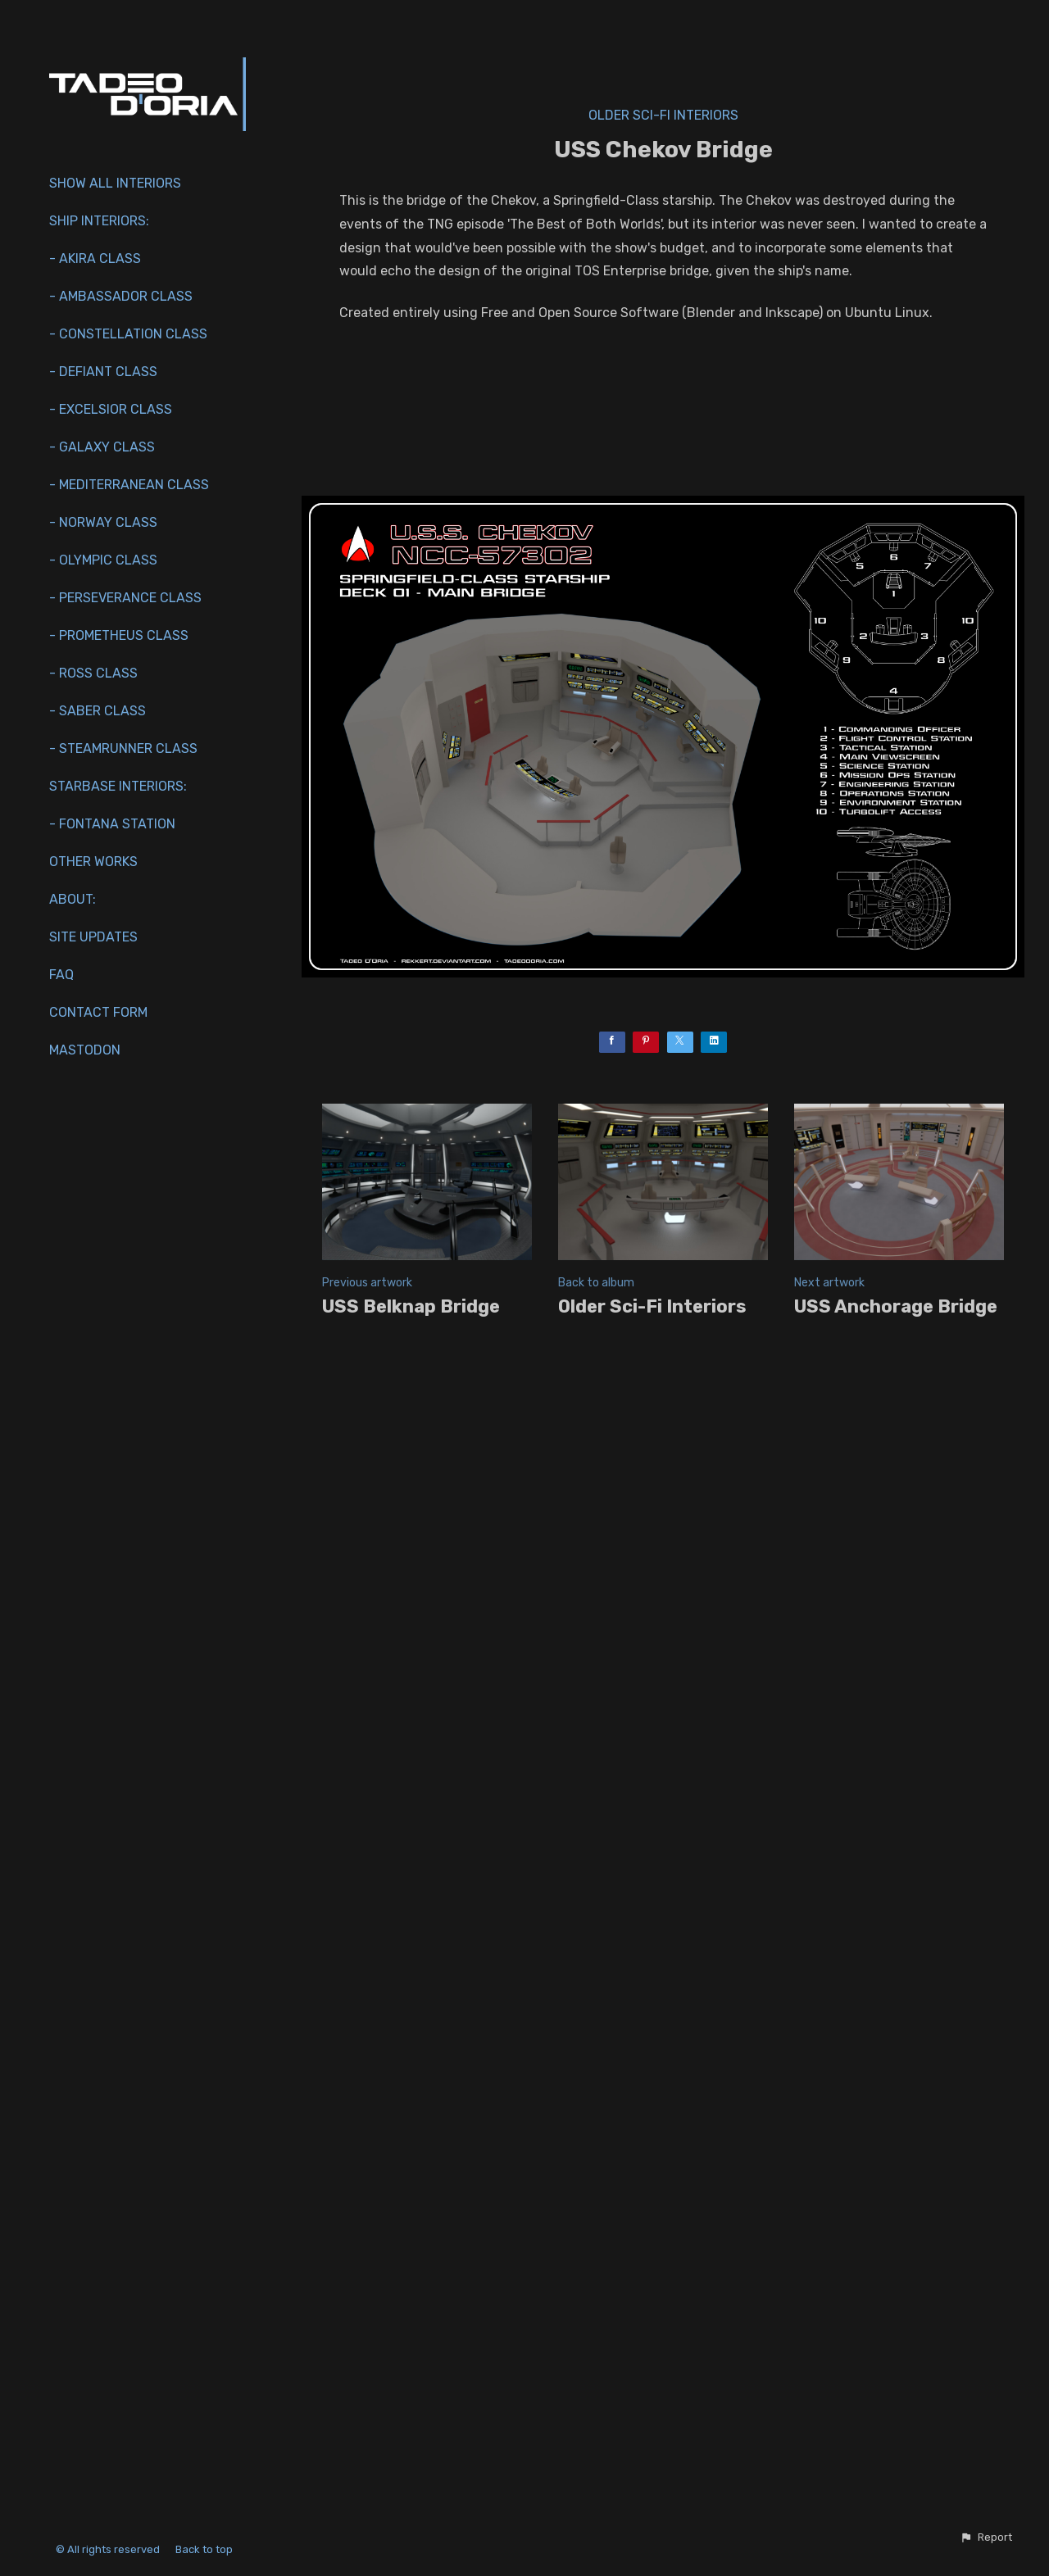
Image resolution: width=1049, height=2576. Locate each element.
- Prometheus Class (118, 635)
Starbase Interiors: (118, 786)
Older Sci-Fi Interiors (663, 115)
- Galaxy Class (102, 447)
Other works (93, 861)
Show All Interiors (115, 183)
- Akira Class (95, 258)
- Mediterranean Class (129, 484)
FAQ (61, 974)
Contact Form (98, 1012)
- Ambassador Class (121, 296)
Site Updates (93, 937)
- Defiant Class (103, 371)
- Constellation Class (128, 334)
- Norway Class (103, 522)
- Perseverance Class (125, 597)
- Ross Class (93, 673)
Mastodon (84, 1050)
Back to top (205, 2549)
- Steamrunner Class (123, 748)
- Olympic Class (103, 560)
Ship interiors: (99, 221)
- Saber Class (97, 711)
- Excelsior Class (110, 409)
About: (72, 899)
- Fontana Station (112, 824)
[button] (986, 2537)
